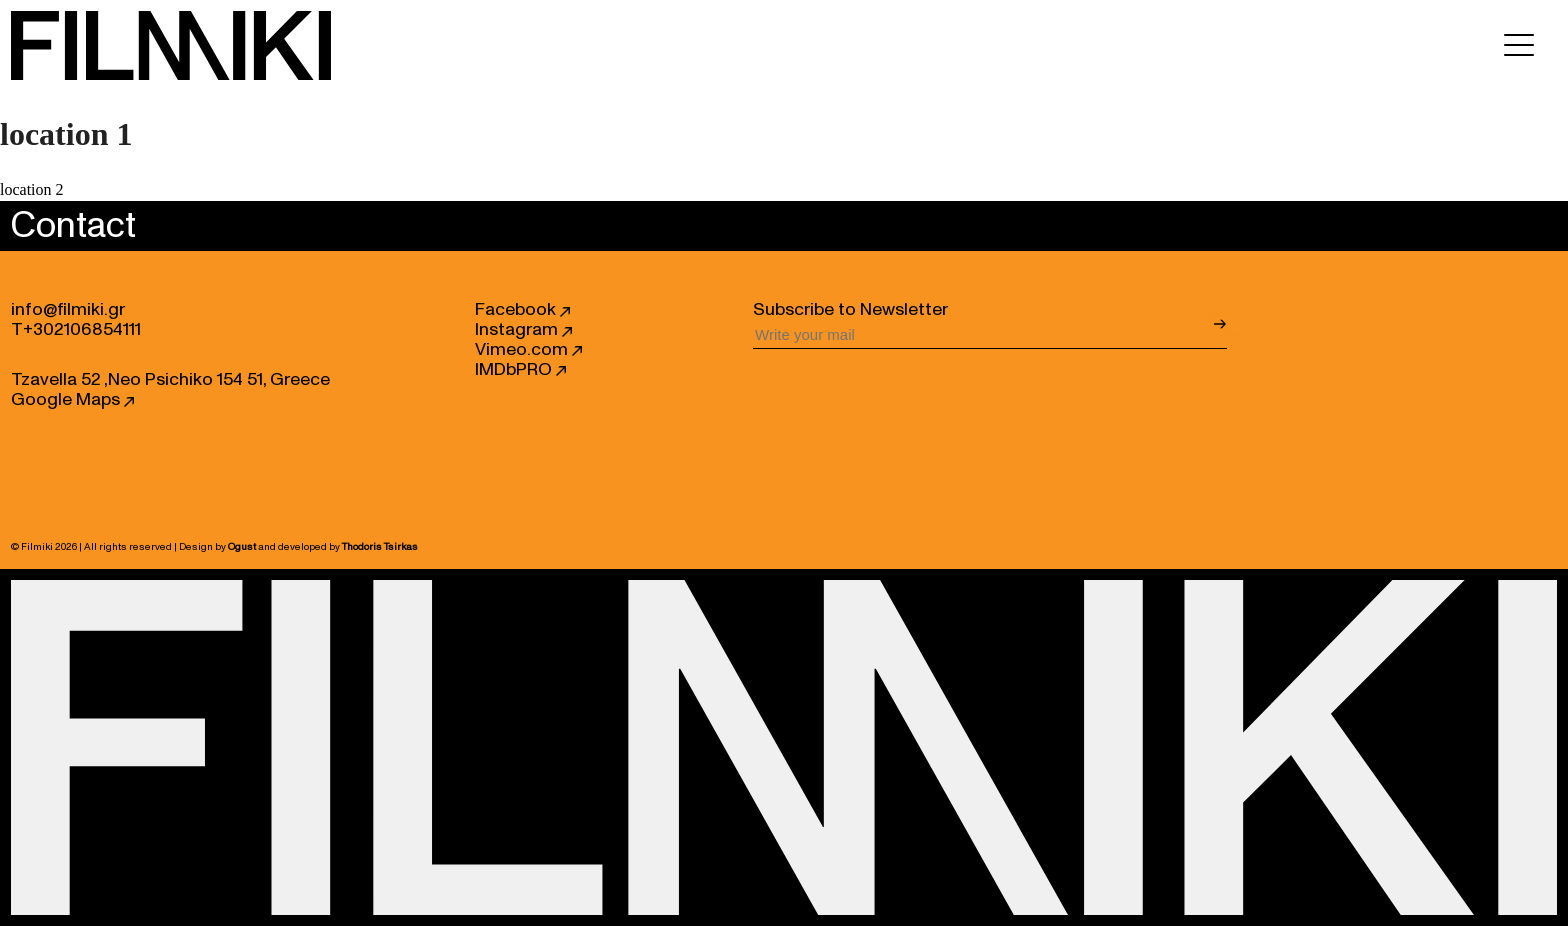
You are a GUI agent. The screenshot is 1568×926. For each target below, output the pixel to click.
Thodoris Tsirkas (380, 547)
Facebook (522, 310)
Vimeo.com (528, 350)
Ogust (242, 547)
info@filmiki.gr (68, 310)
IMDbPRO (520, 370)
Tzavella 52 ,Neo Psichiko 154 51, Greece (170, 380)
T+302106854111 (76, 330)
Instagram (523, 330)
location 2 (32, 189)
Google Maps (72, 400)
